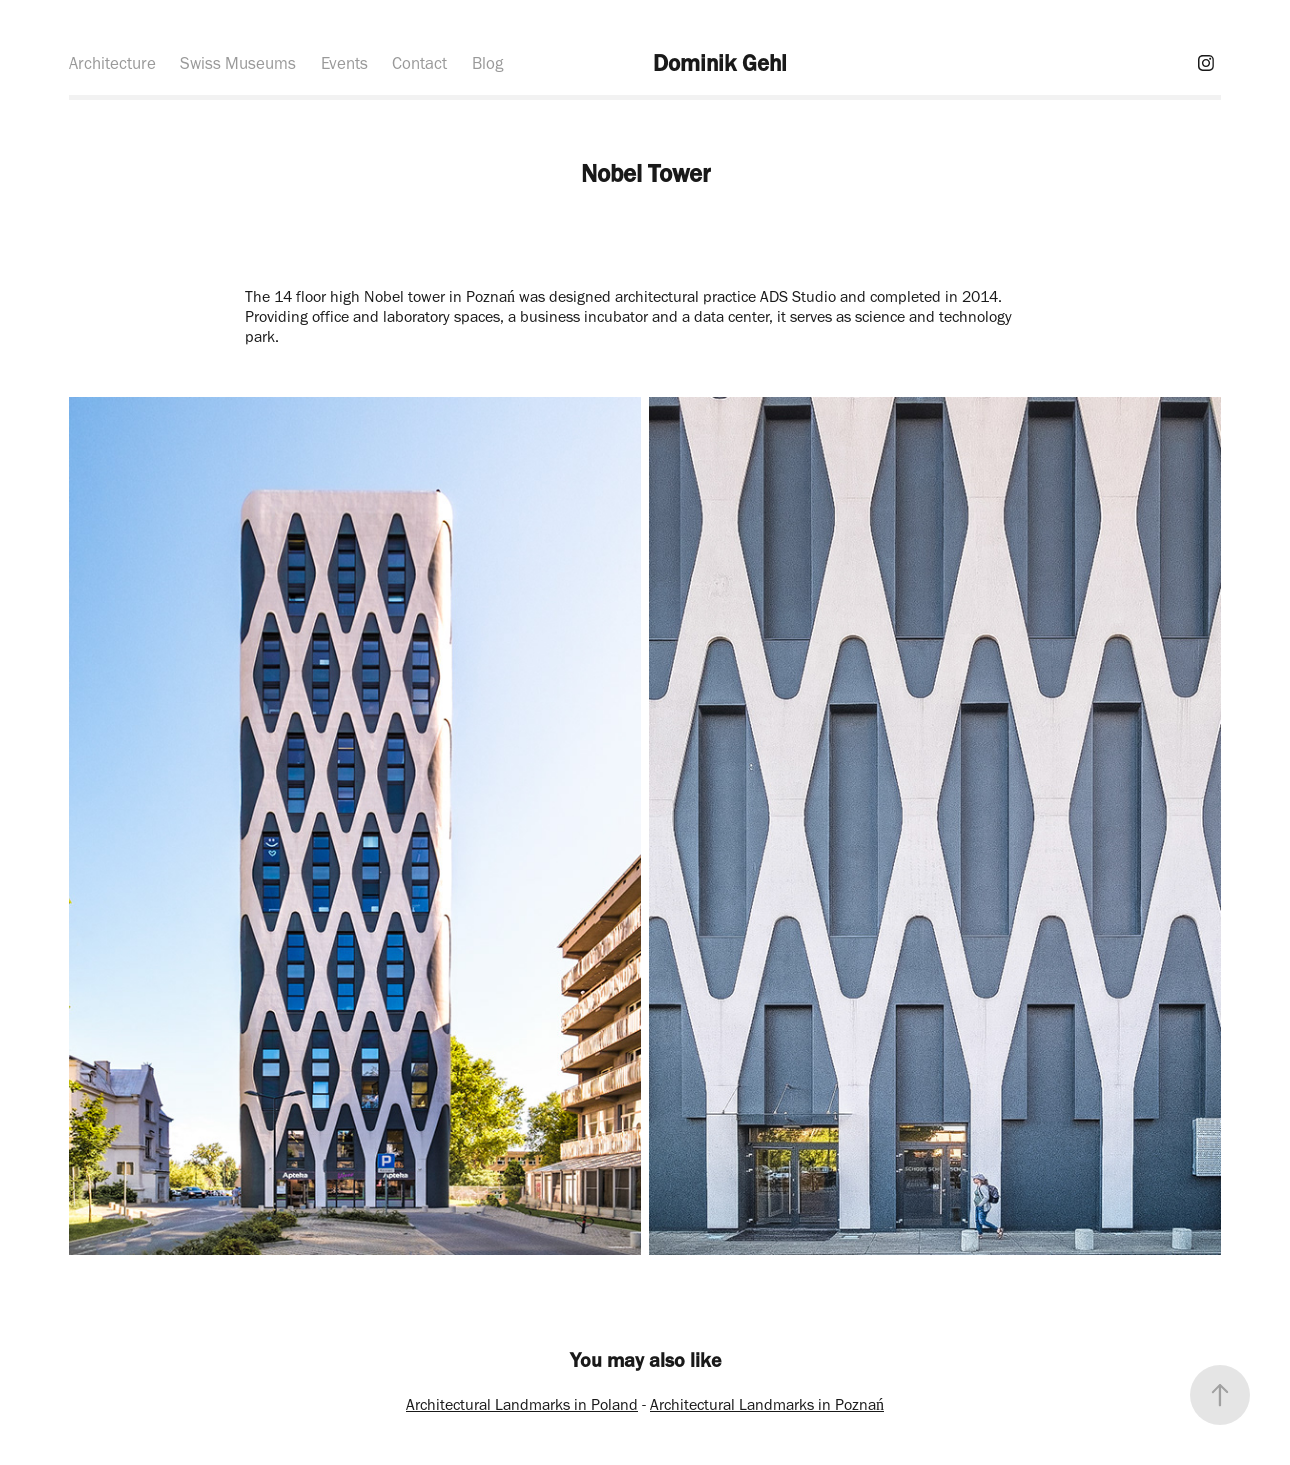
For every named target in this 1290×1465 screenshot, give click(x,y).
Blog (487, 63)
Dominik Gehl (720, 63)
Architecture (112, 63)
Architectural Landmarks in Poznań (767, 1404)
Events (344, 63)
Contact (419, 63)
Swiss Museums (238, 63)
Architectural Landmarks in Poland (522, 1404)
